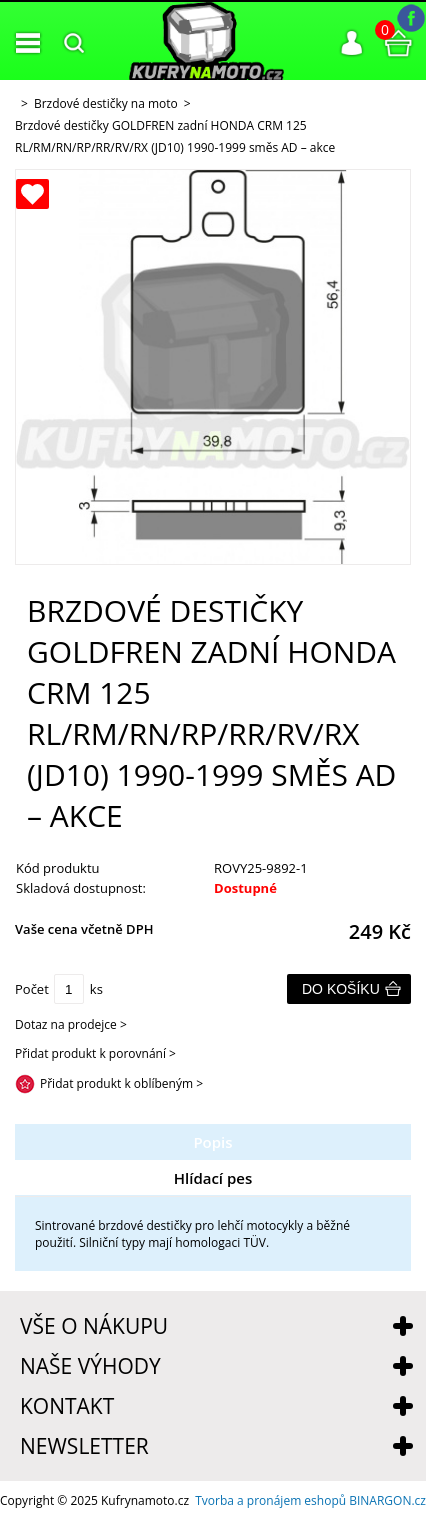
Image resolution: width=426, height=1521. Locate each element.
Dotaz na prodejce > (71, 1024)
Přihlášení (352, 43)
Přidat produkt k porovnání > (95, 1053)
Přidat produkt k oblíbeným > (121, 1083)
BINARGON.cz (387, 1500)
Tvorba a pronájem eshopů (270, 1500)
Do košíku (341, 989)
